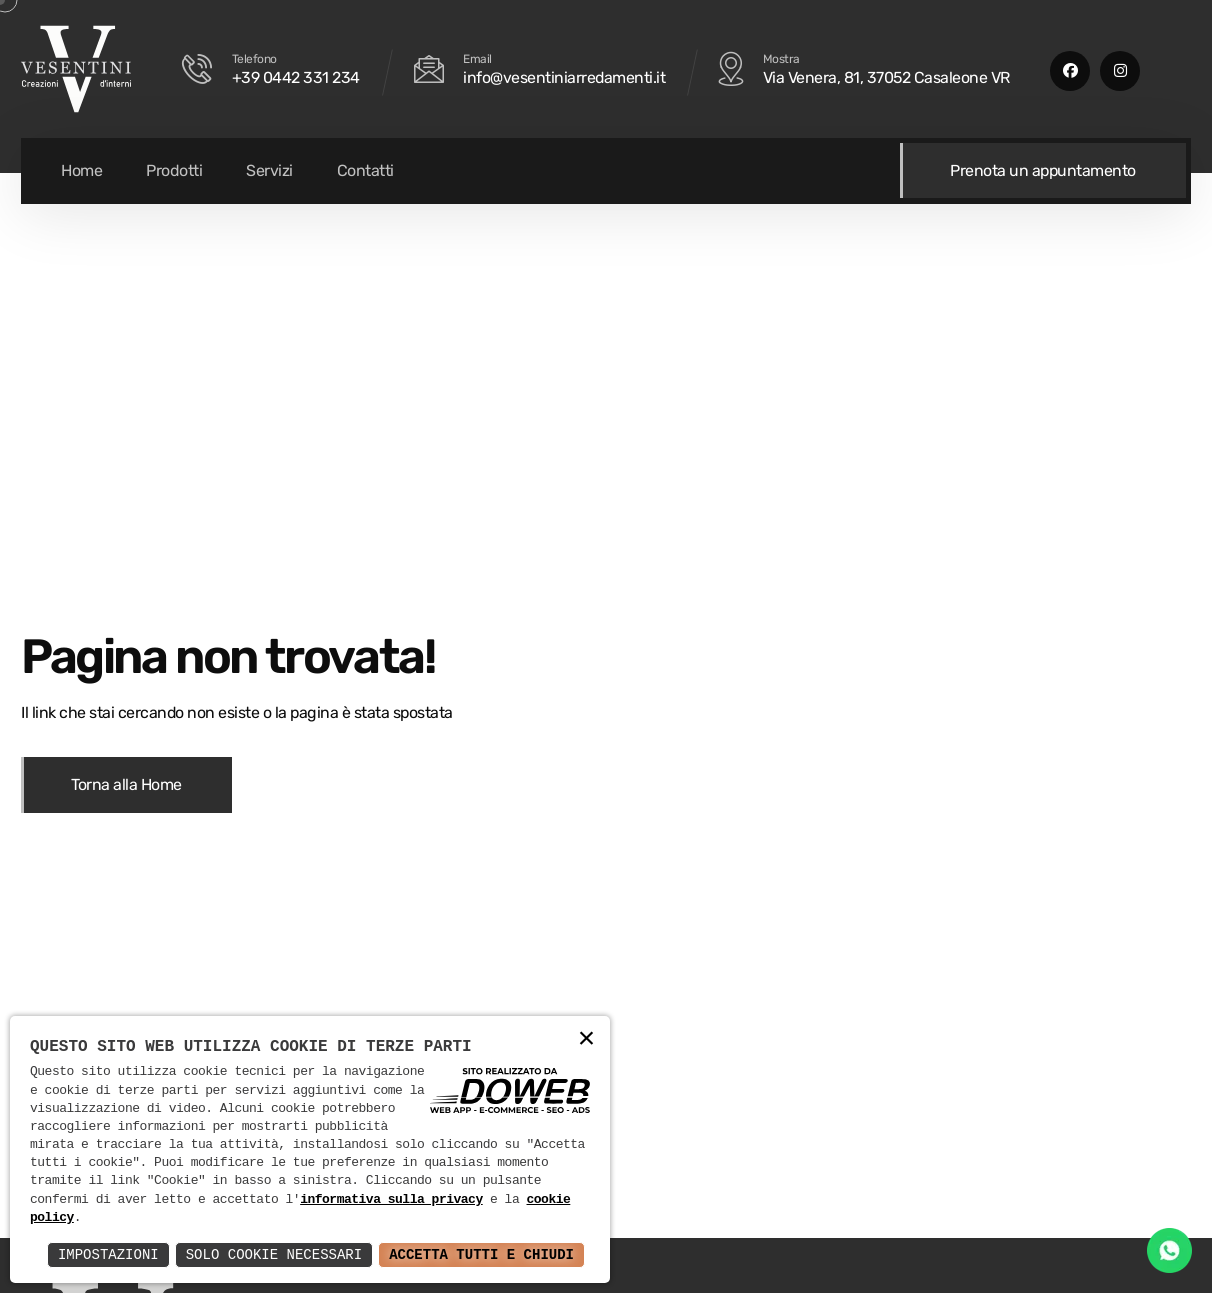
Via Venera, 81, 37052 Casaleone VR (886, 77)
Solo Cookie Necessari (274, 1254)
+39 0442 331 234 (296, 77)
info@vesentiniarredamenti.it (564, 77)
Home (81, 170)
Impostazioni (108, 1254)
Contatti (365, 170)
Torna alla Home (126, 784)
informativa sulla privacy (391, 1200)
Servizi (269, 170)
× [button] (587, 1039)
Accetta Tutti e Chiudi (481, 1254)
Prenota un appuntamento (1044, 170)
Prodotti (174, 170)
